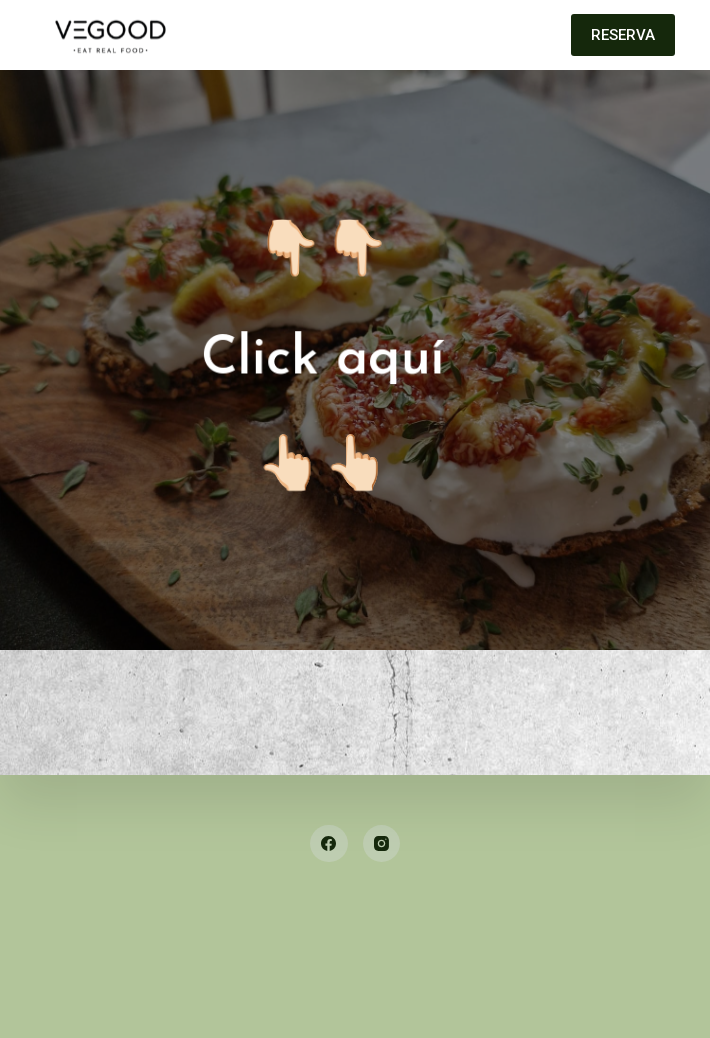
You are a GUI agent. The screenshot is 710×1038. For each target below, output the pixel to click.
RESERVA (623, 35)
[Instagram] (382, 844)
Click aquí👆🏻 (325, 359)
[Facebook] (329, 844)
